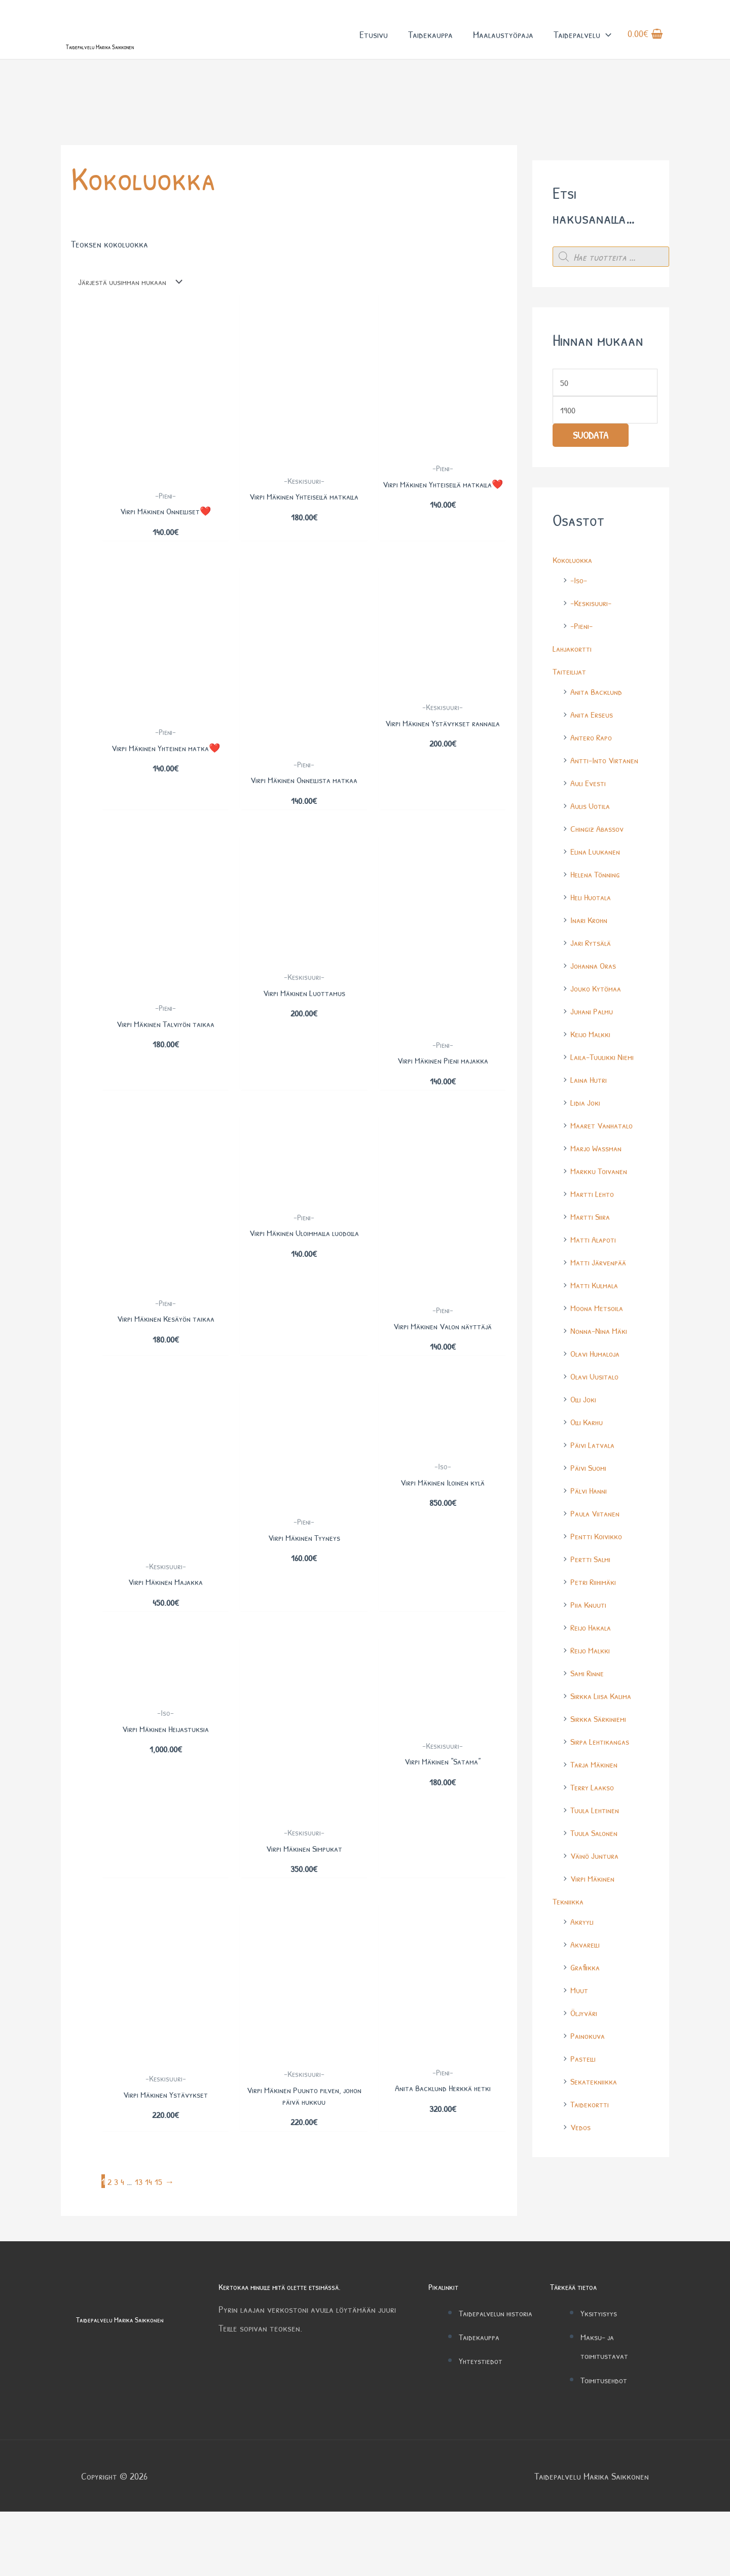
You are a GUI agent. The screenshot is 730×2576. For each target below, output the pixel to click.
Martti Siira (592, 1263)
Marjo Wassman (599, 1195)
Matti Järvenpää (601, 1309)
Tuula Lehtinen (597, 1856)
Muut (580, 2036)
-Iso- (580, 626)
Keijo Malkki (592, 1080)
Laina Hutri (590, 1126)
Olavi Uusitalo (597, 1423)
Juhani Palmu (594, 1058)
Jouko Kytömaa (598, 1035)
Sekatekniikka (596, 2128)
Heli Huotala (593, 943)
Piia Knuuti (590, 1651)
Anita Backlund (599, 738)
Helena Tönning (598, 921)
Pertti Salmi (592, 1605)
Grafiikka (586, 2014)
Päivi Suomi (590, 1514)
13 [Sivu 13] (140, 2245)
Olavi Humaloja (598, 1400)
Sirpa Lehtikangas (602, 1788)
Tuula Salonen (597, 1879)
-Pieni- (582, 672)
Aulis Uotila (592, 852)
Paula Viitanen (598, 1560)
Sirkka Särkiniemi (601, 1765)
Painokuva (589, 2082)
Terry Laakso (594, 1834)
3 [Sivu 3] (117, 2245)
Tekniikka (570, 1948)
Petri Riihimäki (595, 1628)
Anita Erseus (594, 761)
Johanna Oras (596, 1012)
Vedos (581, 2173)
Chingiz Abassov (600, 875)
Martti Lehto (594, 1240)
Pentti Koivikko (599, 1583)
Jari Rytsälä (593, 989)
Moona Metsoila (600, 1354)
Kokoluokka (575, 606)
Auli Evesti (590, 829)
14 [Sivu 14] (151, 2245)
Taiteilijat (571, 718)
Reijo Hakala (593, 1674)
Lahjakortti (574, 695)
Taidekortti (591, 2151)
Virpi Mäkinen (594, 1925)
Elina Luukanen (598, 898)
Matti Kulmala (597, 1331)
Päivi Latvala (594, 1491)
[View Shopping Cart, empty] (645, 45)
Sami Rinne (589, 1719)
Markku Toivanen (602, 1217)
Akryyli (583, 1968)
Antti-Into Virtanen (608, 807)
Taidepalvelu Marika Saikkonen (139, 65)
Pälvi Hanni (590, 1537)
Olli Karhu (588, 1468)
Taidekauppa (430, 45)
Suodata (590, 482)
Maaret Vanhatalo (605, 1172)
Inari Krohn (591, 966)
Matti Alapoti (595, 1286)
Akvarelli (586, 1991)
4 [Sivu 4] (124, 2245)
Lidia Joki (586, 1149)
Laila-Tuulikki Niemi (605, 1103)
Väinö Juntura (597, 1902)
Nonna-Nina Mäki (602, 1377)
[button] (605, 45)
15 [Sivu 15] (161, 2245)
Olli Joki (584, 1446)
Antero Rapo (593, 784)
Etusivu (373, 45)
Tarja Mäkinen (597, 1811)
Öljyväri (585, 2059)
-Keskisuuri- (593, 649)
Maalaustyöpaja (503, 45)
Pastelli (584, 2105)
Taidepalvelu (582, 45)
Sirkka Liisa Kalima (604, 1742)
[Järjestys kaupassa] (135, 325)
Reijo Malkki (592, 1697)
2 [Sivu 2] (109, 2245)
